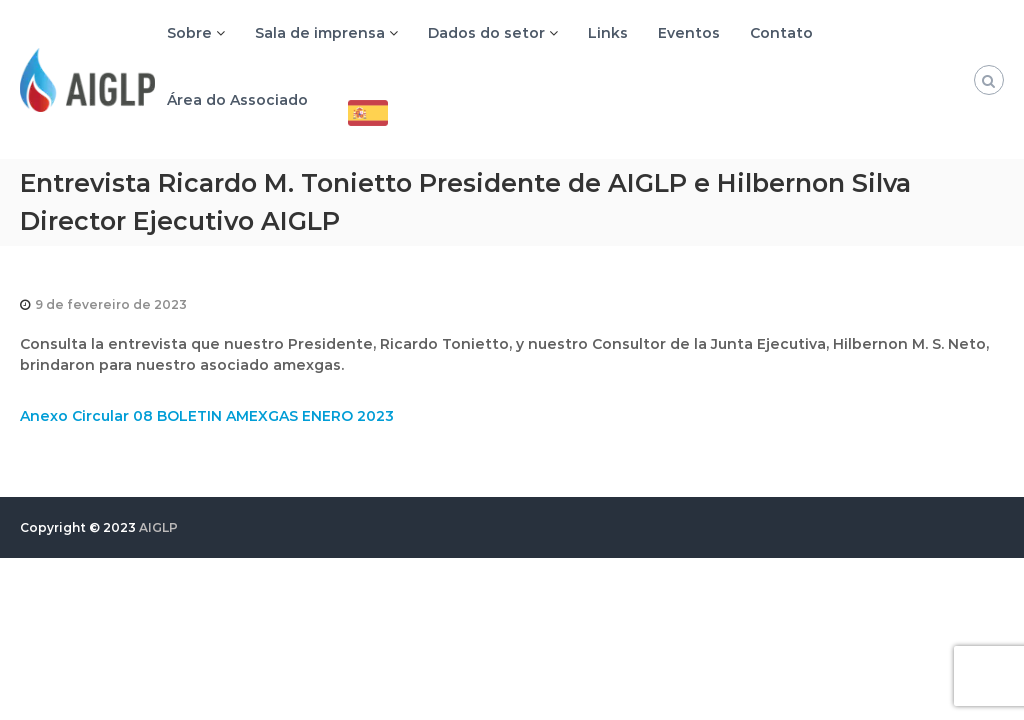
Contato (781, 33)
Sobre (189, 33)
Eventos (689, 33)
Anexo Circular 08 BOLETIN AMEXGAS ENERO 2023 (207, 416)
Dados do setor (486, 33)
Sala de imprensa (320, 33)
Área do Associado (237, 100)
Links (608, 33)
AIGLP (158, 527)
